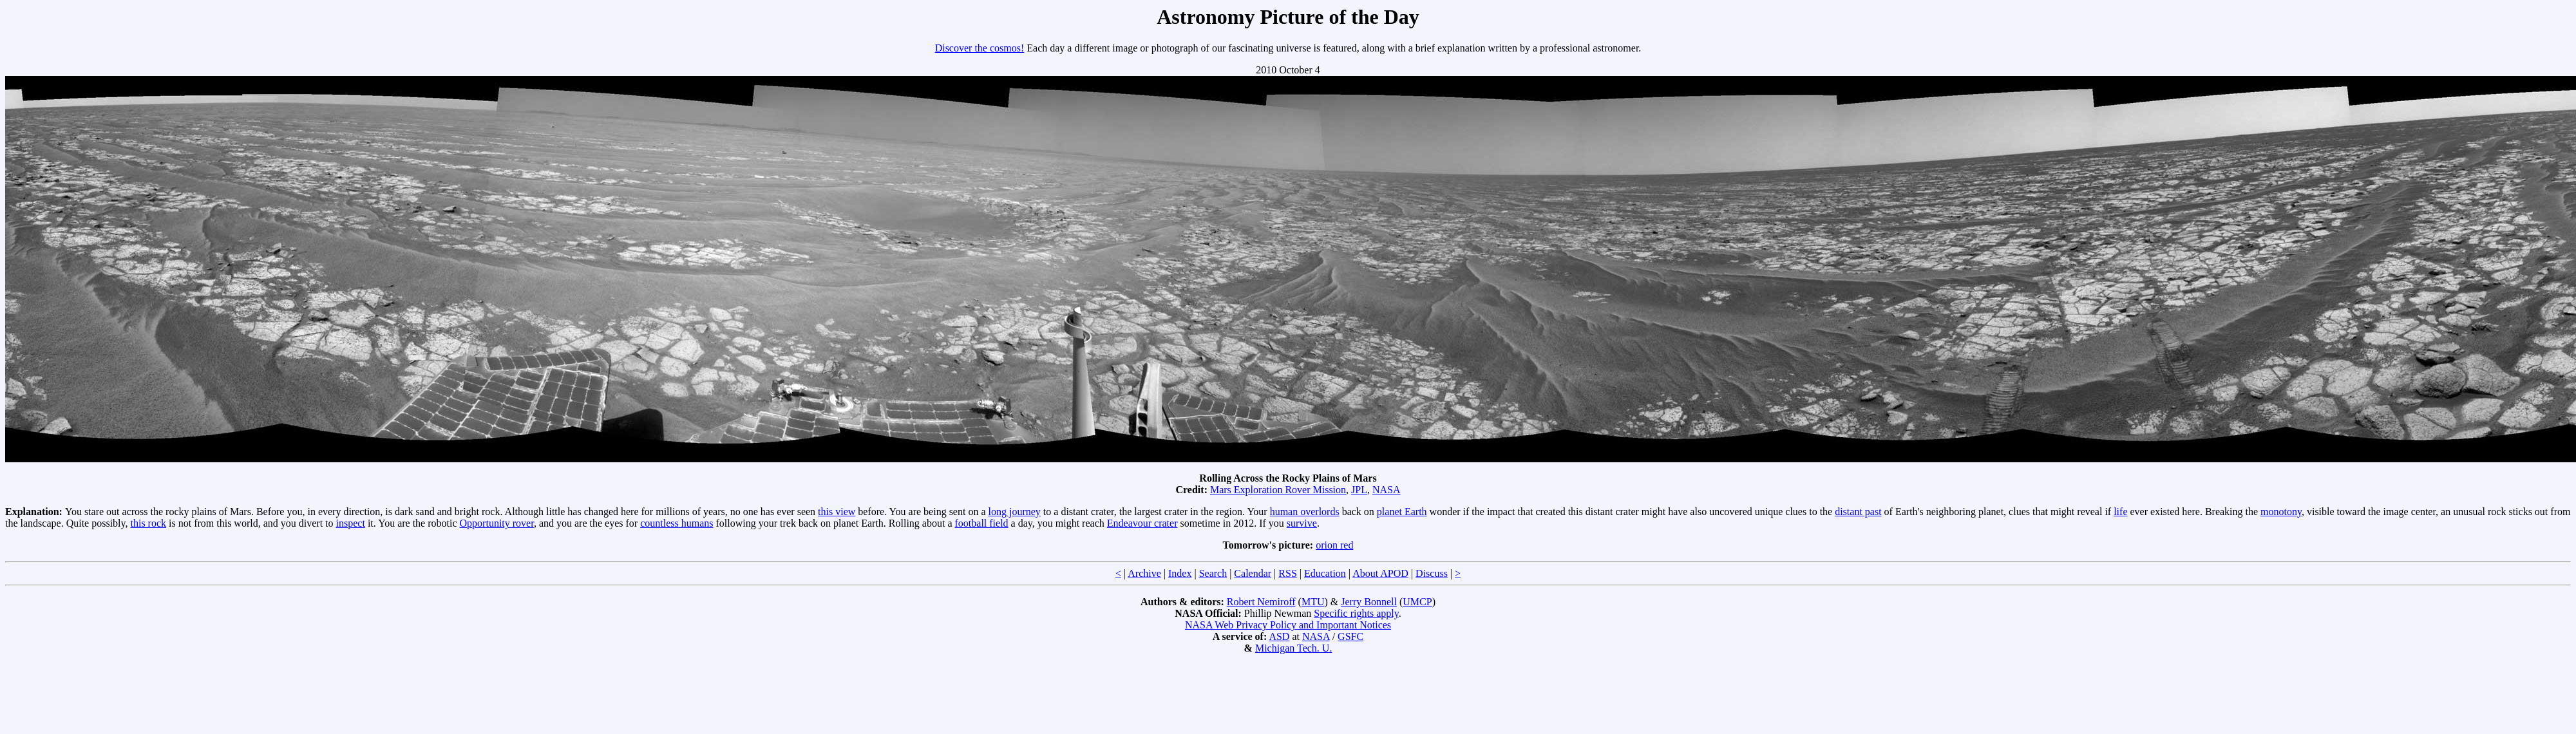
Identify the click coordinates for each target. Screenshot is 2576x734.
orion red (1334, 545)
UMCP (1417, 601)
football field (982, 523)
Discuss (1432, 573)
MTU (1313, 601)
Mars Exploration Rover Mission (1278, 489)
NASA (1386, 489)
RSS (1287, 573)
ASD (1279, 636)
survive (1302, 523)
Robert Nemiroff (1261, 601)
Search (1213, 573)
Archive (1144, 573)
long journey (1015, 511)
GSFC (1350, 636)
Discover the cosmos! (980, 47)
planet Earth (1402, 511)
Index (1179, 573)
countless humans (676, 523)
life (2120, 511)
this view (836, 511)
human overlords (1305, 511)
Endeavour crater (1142, 523)
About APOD (1380, 573)
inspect (350, 523)
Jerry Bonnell (1369, 601)
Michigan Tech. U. (1293, 648)
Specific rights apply (1356, 613)
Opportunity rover (497, 523)
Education (1325, 573)
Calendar (1252, 573)
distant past (1858, 511)
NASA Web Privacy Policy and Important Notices (1288, 624)
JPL (1359, 489)
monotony (2281, 511)
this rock (148, 523)
